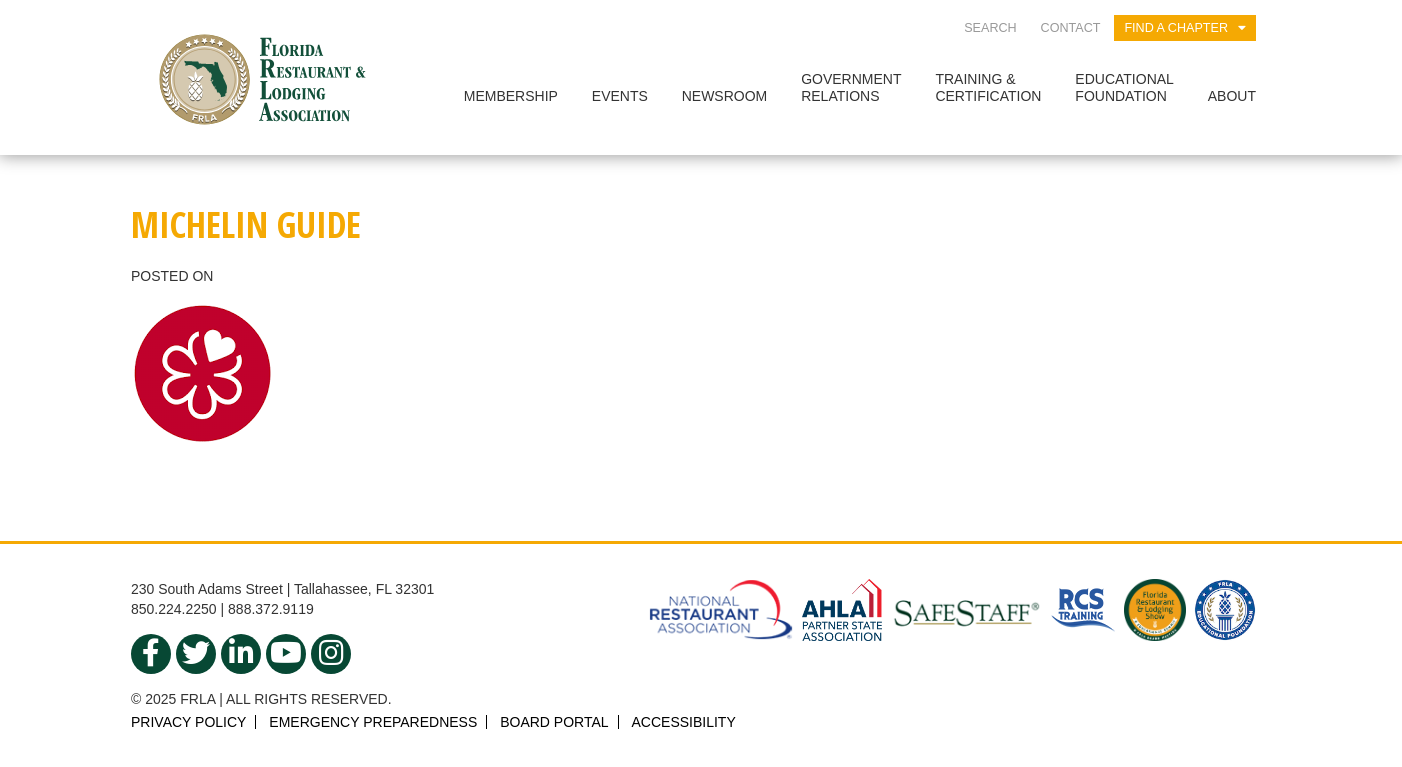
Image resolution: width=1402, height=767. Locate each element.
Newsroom (725, 96)
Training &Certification (988, 87)
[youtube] (286, 654)
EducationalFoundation (1124, 87)
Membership (511, 96)
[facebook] (151, 654)
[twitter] (196, 654)
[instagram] (331, 654)
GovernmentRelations (851, 87)
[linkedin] (241, 654)
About (1232, 96)
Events (620, 96)
